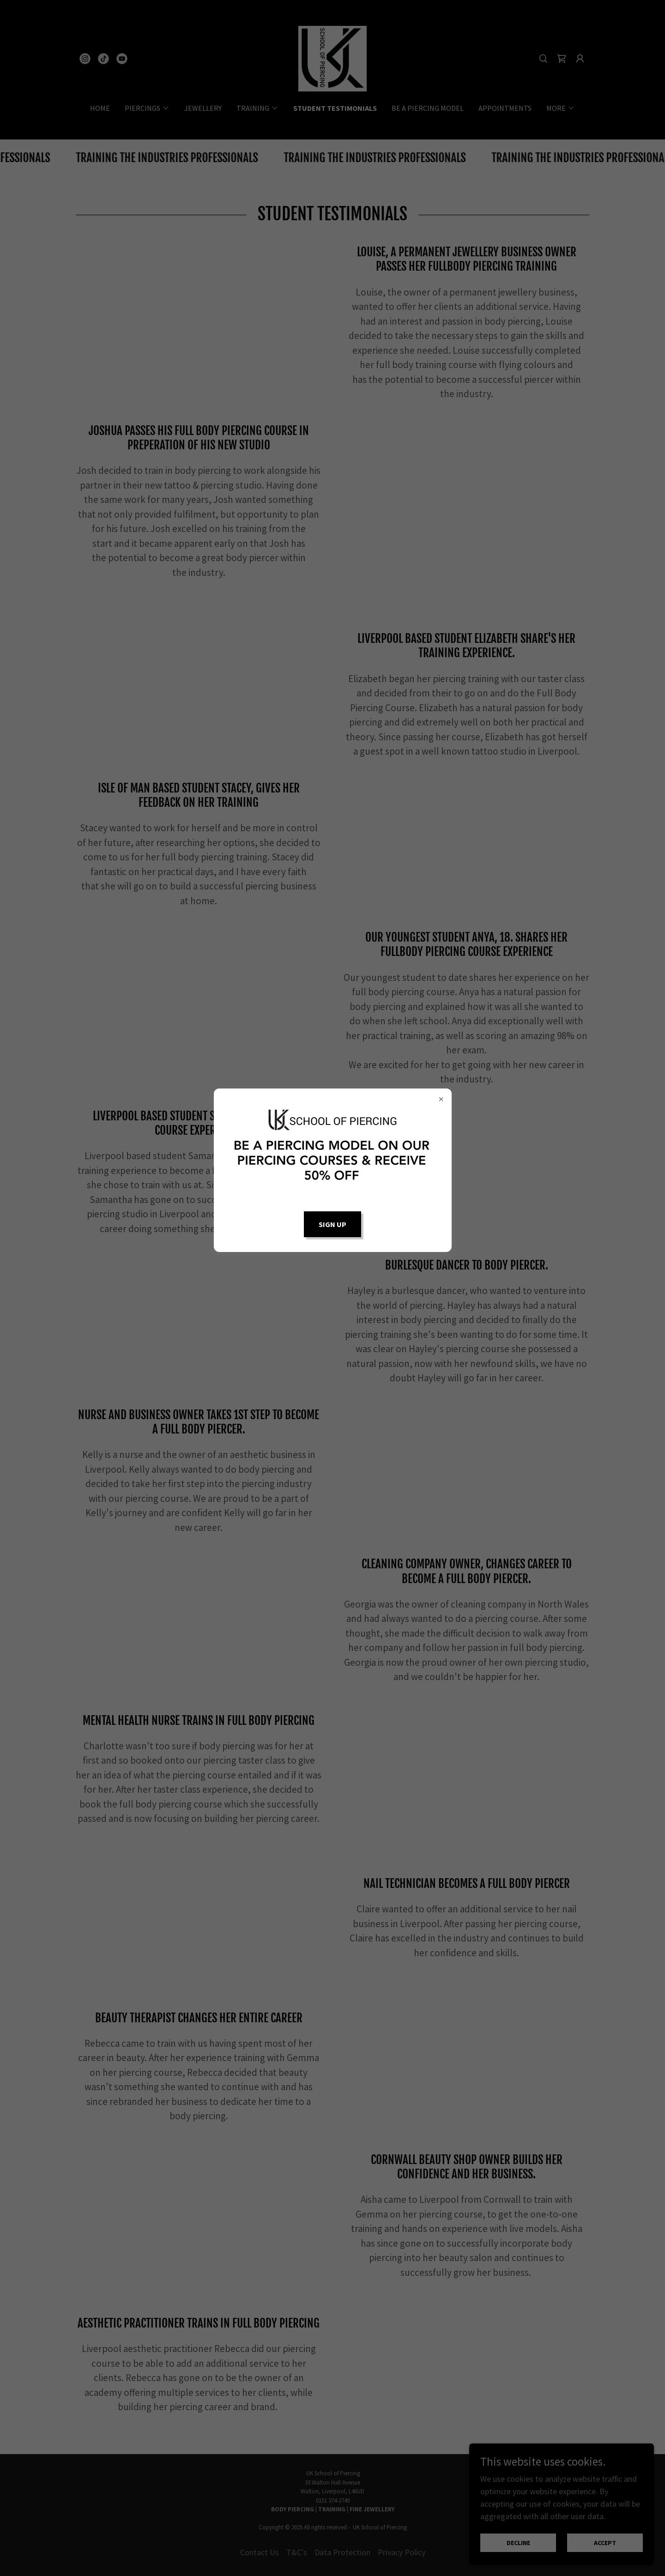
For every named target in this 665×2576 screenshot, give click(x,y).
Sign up (332, 1224)
